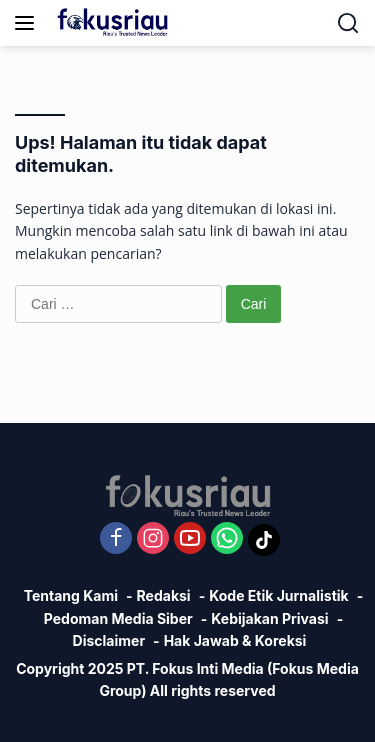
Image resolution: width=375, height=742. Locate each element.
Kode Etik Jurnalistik (278, 595)
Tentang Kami (71, 595)
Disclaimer (109, 640)
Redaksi (164, 595)
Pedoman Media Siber (118, 618)
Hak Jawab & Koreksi (235, 640)
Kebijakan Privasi (269, 618)
